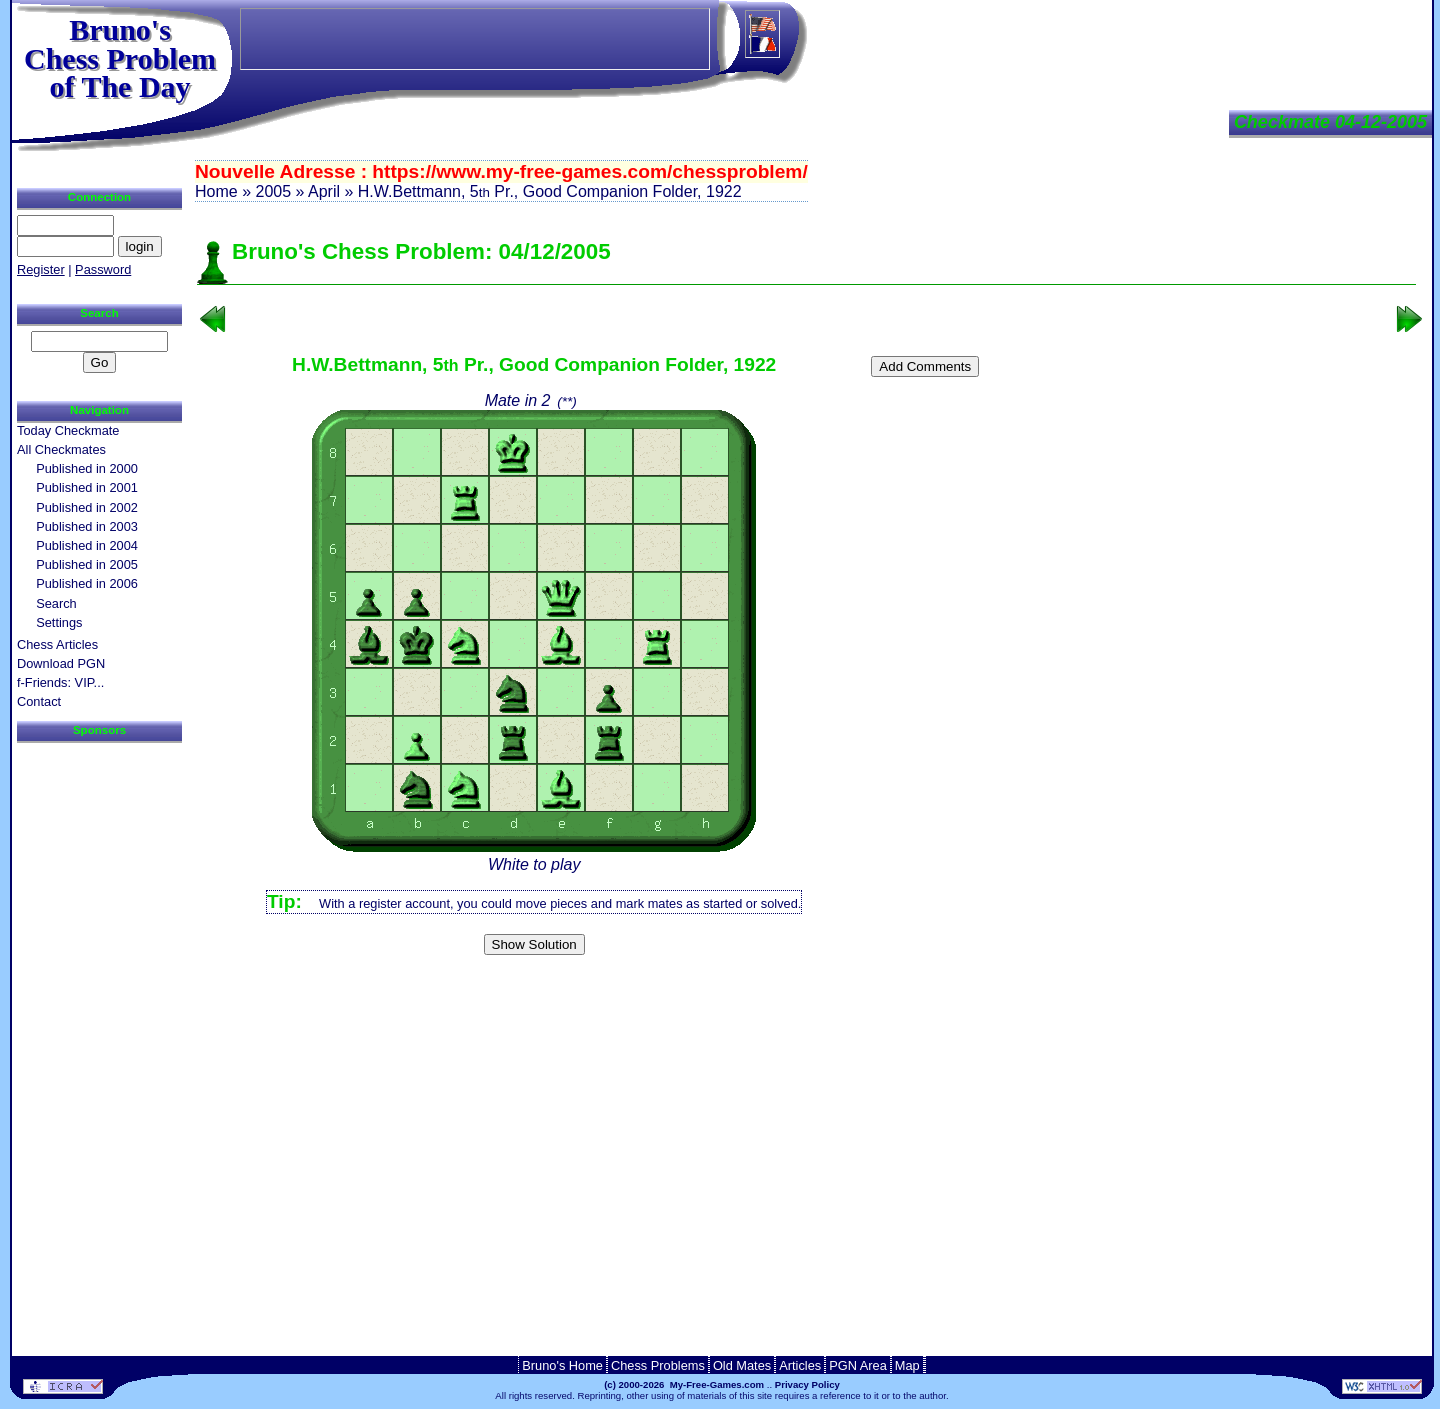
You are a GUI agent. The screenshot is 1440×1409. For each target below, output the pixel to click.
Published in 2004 (87, 545)
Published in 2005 (87, 564)
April (324, 191)
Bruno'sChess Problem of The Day (120, 58)
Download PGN (61, 663)
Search (56, 603)
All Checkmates (61, 449)
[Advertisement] (807, 994)
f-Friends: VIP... (60, 682)
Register (41, 269)
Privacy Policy (807, 1384)
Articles (800, 1365)
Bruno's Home (562, 1365)
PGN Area (858, 1365)
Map (907, 1365)
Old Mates (742, 1365)
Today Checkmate (68, 430)
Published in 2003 (87, 526)
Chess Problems (658, 1365)
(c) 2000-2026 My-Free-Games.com (684, 1384)
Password (103, 269)
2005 (273, 191)
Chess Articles (57, 644)
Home (216, 191)
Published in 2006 (87, 583)
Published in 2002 (87, 507)
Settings (59, 622)
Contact (39, 701)
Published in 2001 (87, 487)
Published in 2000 (87, 468)
